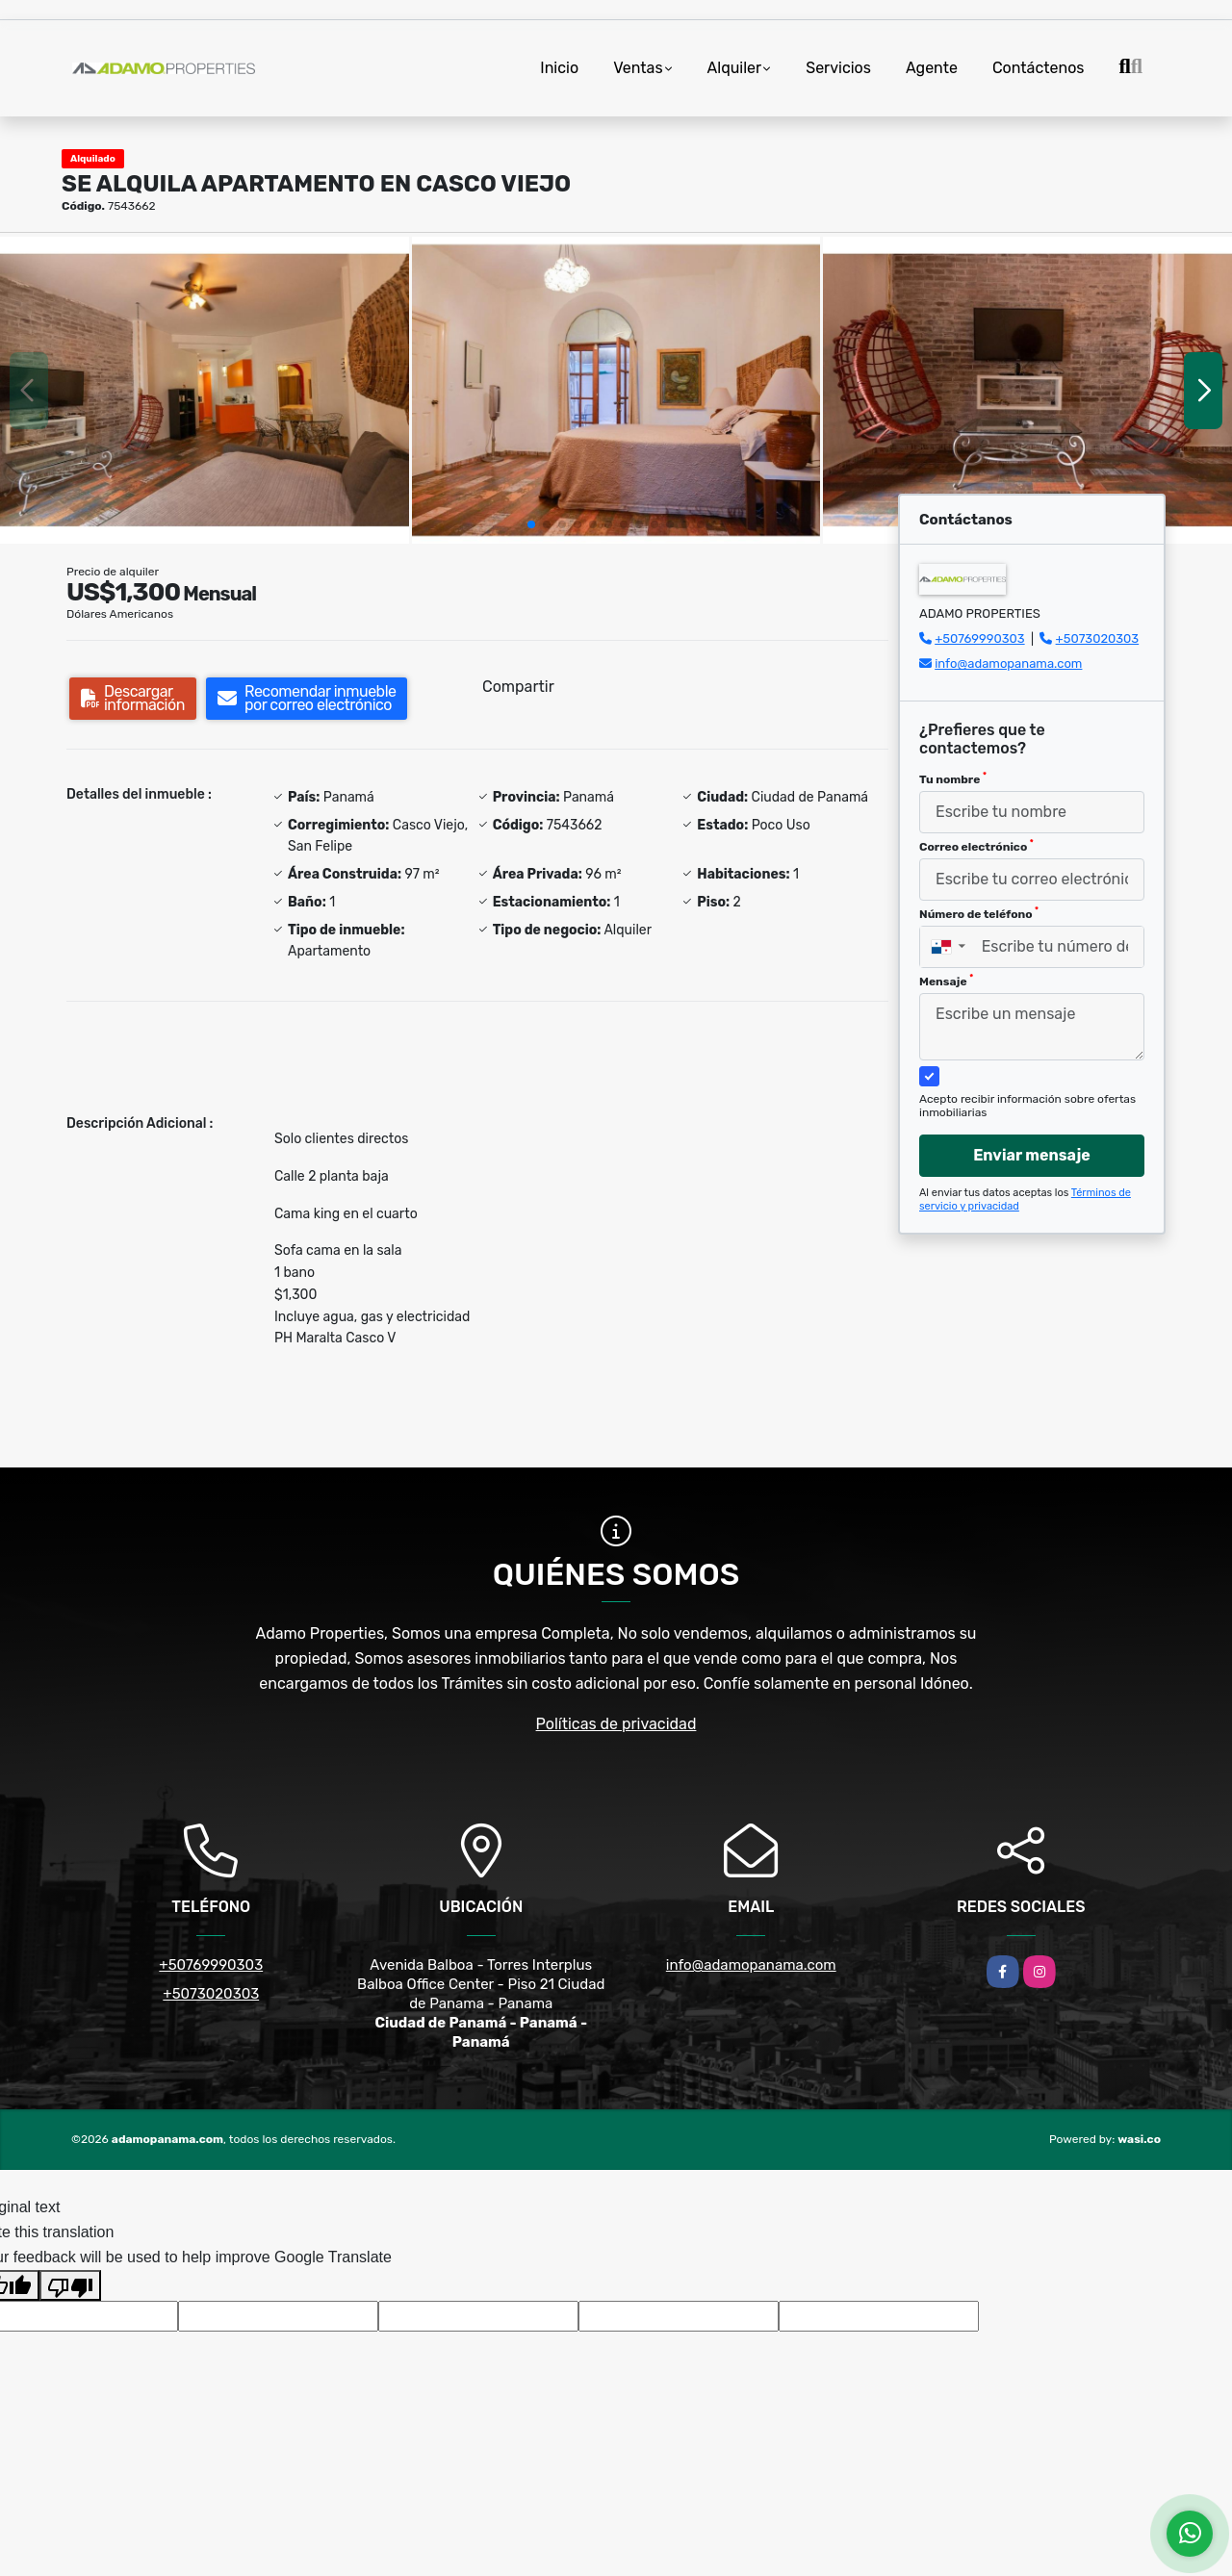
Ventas (637, 68)
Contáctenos (1038, 68)
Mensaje (946, 980)
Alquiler (734, 68)
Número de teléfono (979, 913)
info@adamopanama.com (1008, 663)
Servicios (838, 68)
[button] (531, 524)
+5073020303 (1098, 638)
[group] (204, 390)
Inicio (559, 68)
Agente (932, 68)
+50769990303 (979, 638)
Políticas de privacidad (616, 1724)
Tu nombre (953, 778)
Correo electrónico (976, 846)
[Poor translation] (70, 2285)
